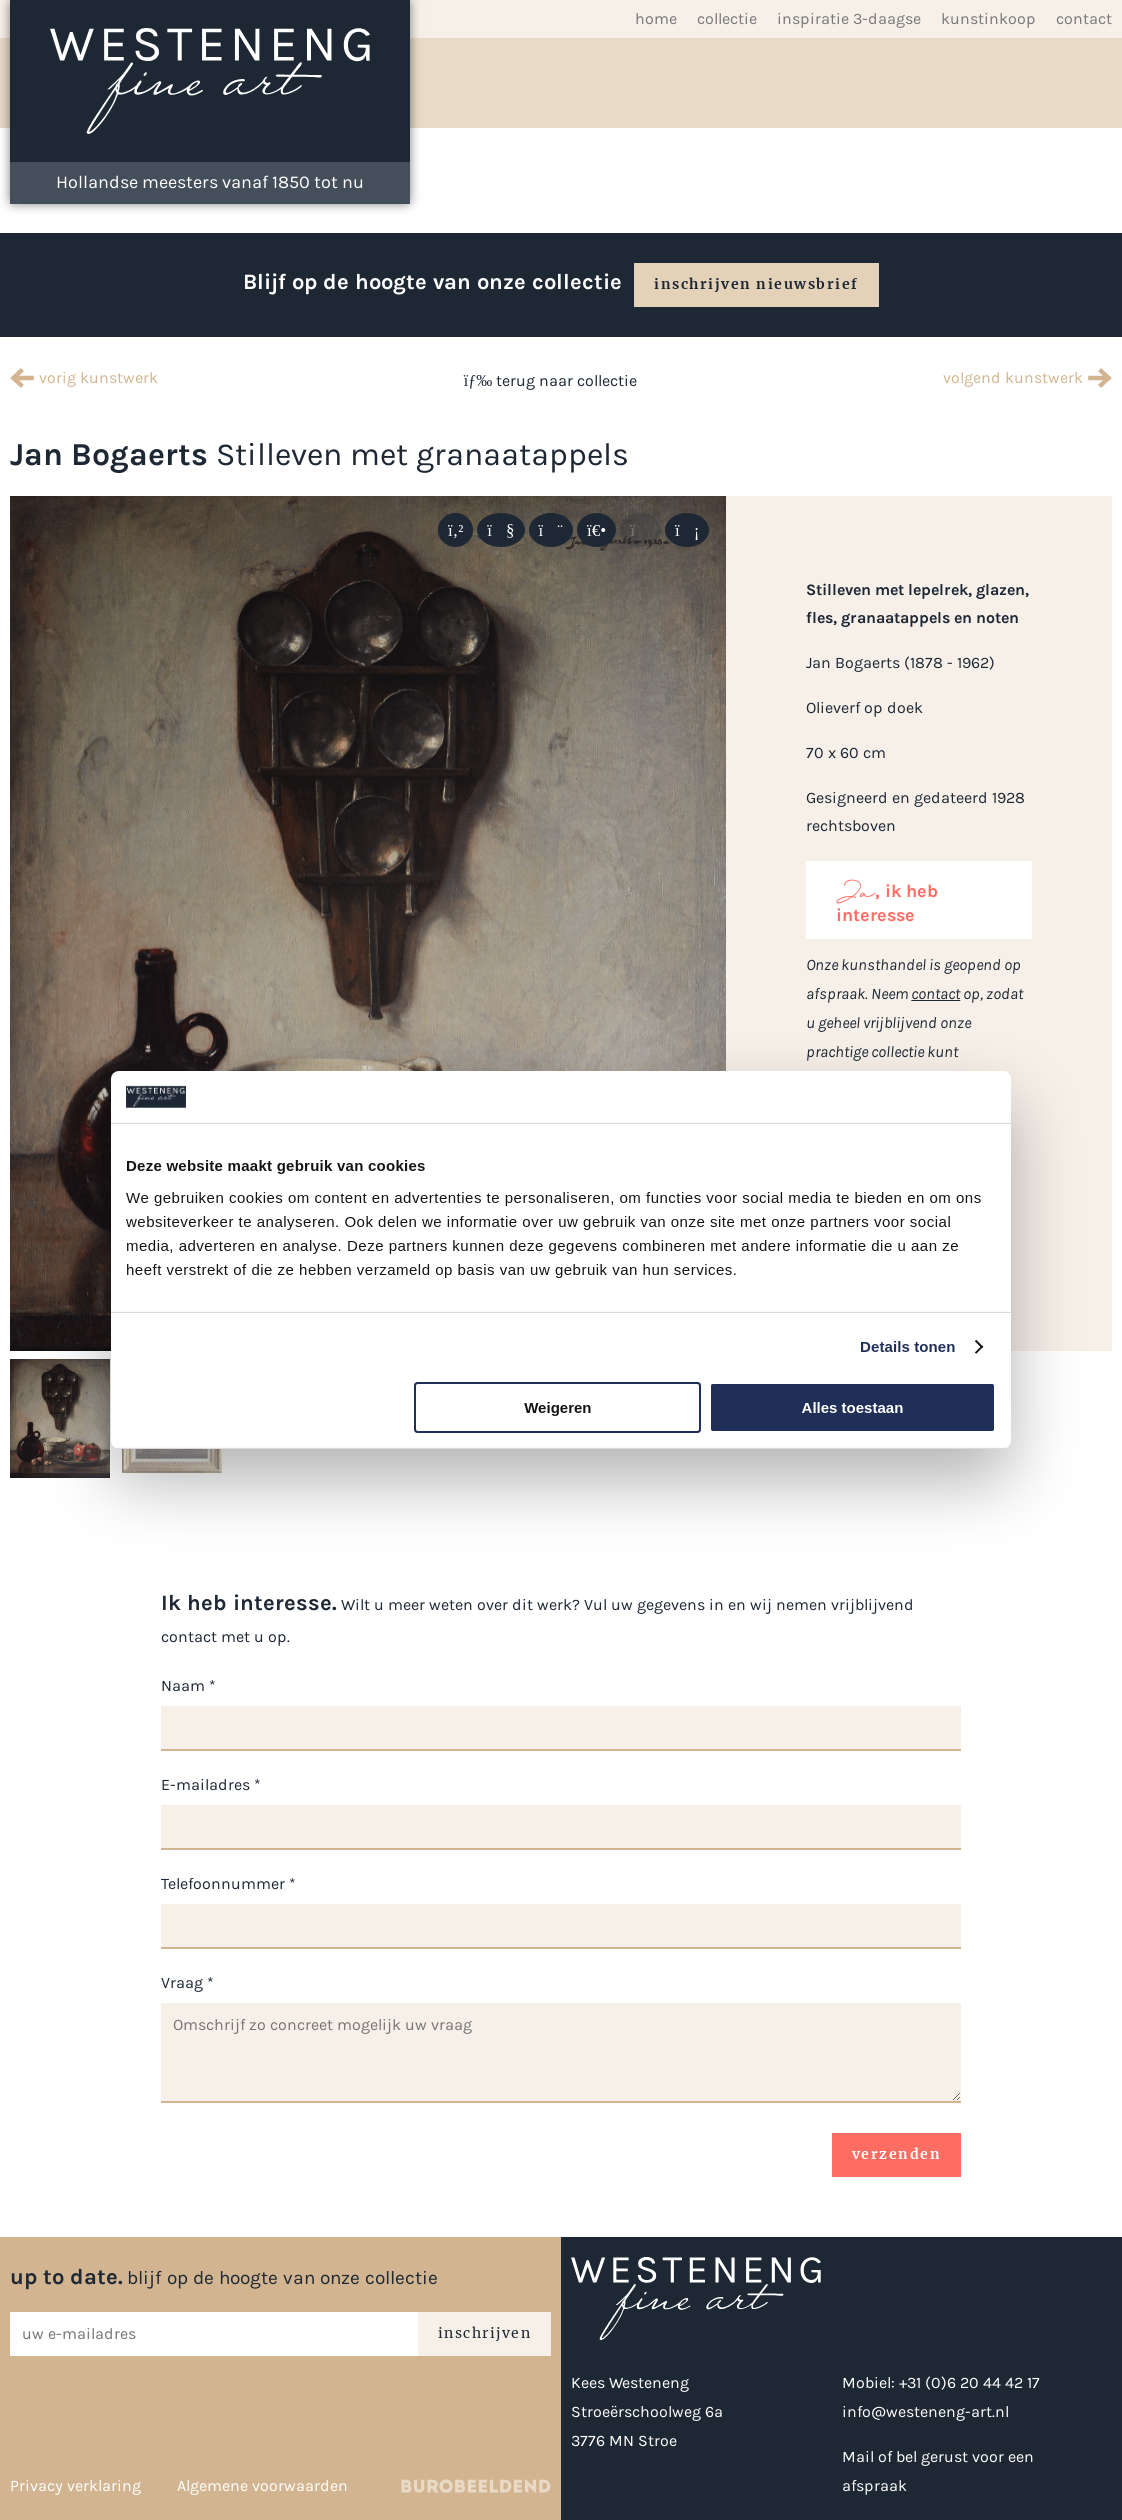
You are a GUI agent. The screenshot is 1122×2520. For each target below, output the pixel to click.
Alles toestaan (853, 1407)
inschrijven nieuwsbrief (756, 284)
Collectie (727, 18)
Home (656, 18)
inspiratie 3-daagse (849, 18)
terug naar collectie (550, 380)
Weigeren (557, 1407)
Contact (1084, 18)
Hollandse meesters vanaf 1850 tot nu (210, 182)
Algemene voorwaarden (262, 2485)
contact (935, 993)
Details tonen (907, 1346)
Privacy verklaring (75, 2485)
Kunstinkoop (988, 18)
